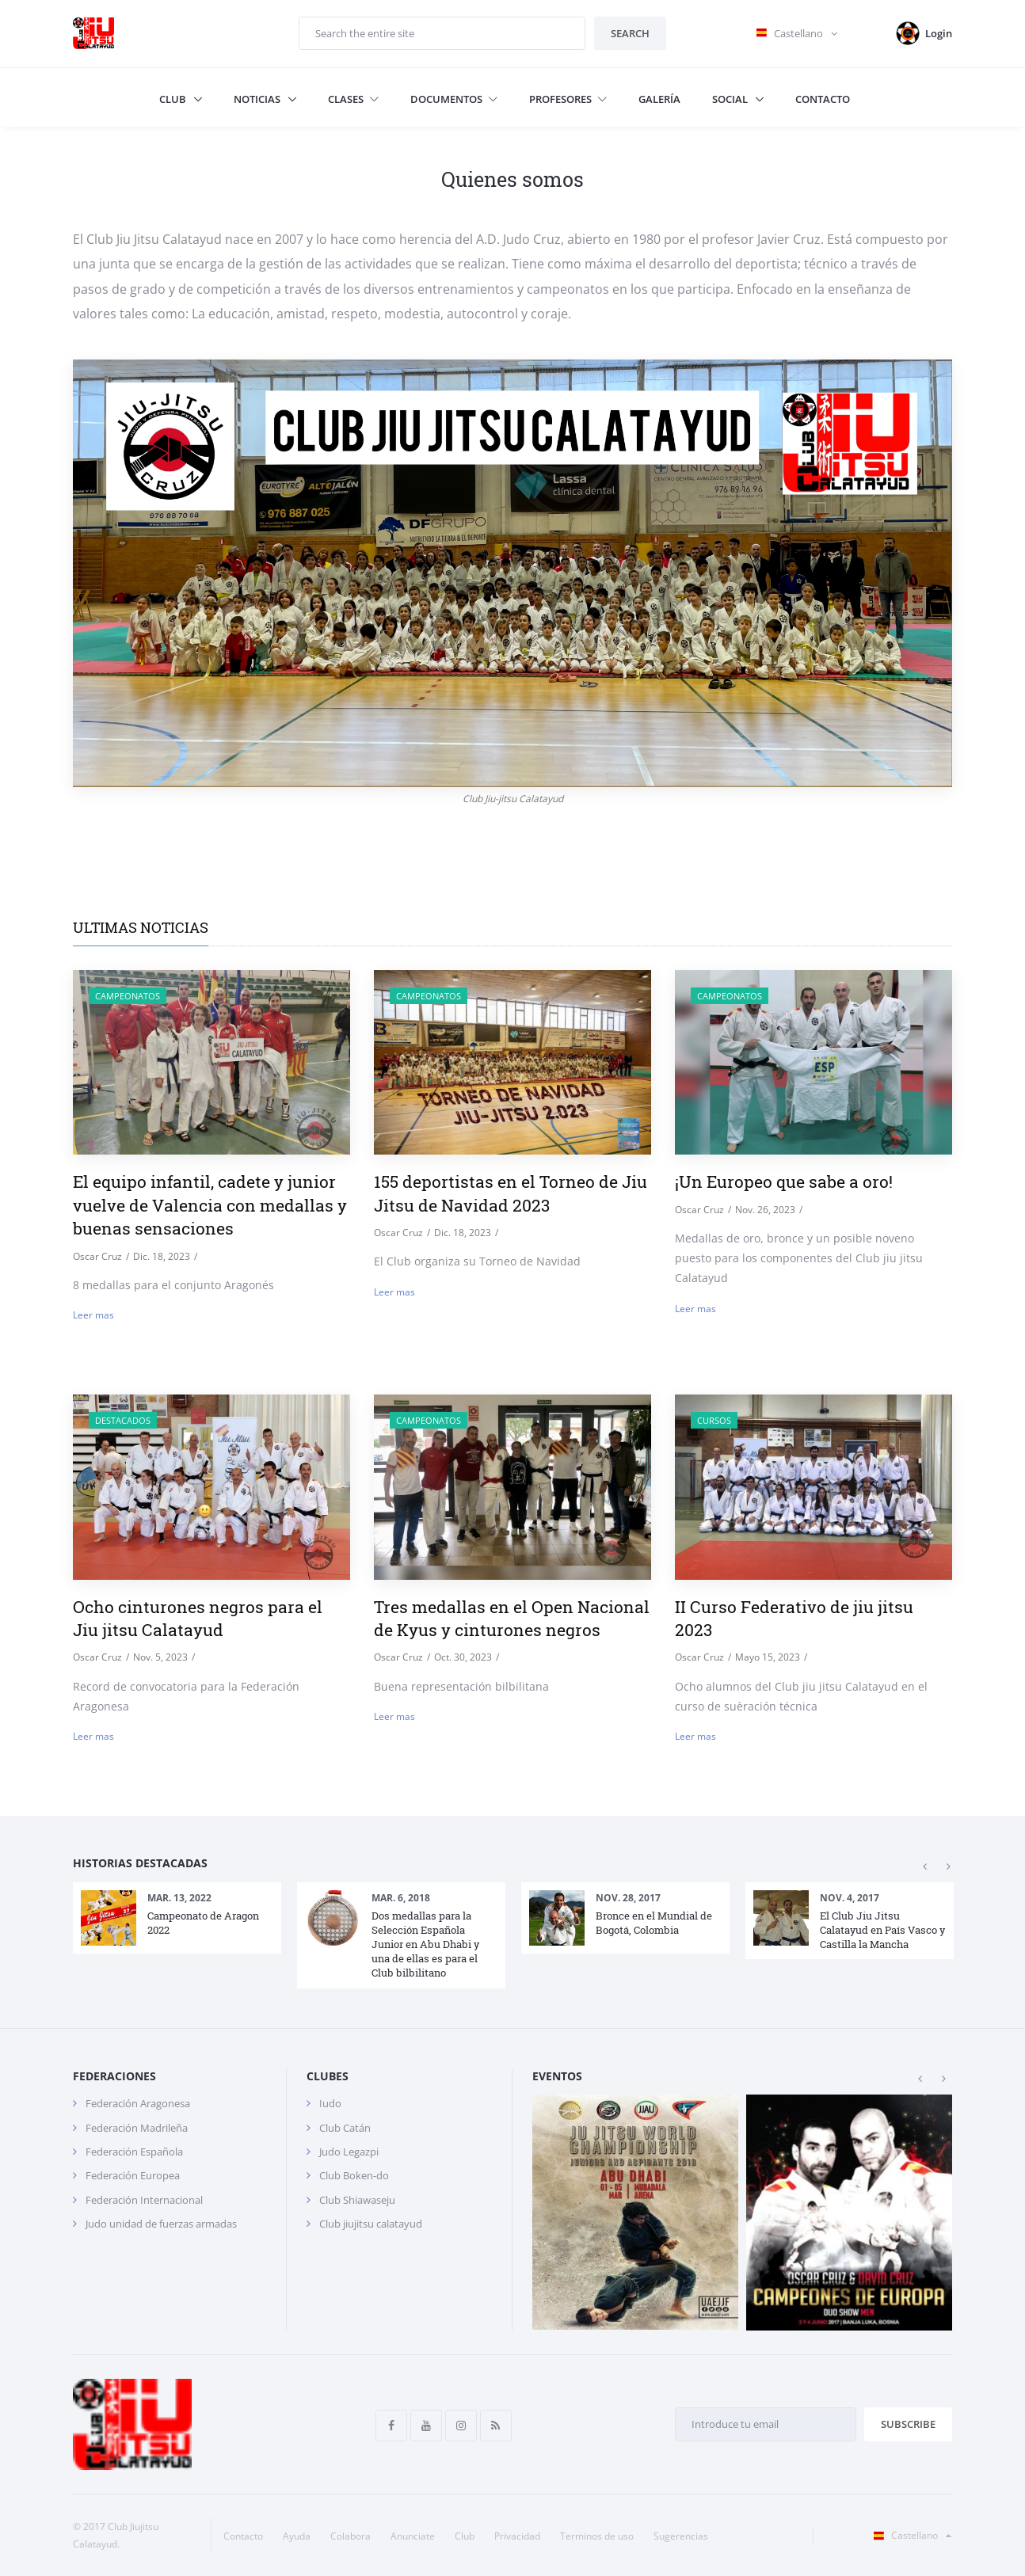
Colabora (350, 2536)
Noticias (258, 99)
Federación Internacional (144, 2200)
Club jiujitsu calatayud (370, 2223)
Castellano (909, 2535)
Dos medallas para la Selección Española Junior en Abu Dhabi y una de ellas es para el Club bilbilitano (425, 1944)
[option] (177, 1918)
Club (174, 99)
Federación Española (134, 2151)
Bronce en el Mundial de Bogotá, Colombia (654, 1922)
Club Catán (345, 2128)
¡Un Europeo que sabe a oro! (784, 1181)
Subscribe (908, 2424)
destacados (123, 1420)
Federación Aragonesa (138, 2103)
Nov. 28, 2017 (628, 1897)
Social (731, 99)
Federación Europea (133, 2175)
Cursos (714, 1420)
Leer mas (93, 1315)
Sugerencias (680, 2536)
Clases (353, 99)
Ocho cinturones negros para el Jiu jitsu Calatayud (197, 1618)
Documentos (453, 99)
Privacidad (517, 2536)
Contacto (822, 99)
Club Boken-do (354, 2175)
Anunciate (413, 2536)
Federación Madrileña (137, 2128)
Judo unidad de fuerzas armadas (161, 2223)
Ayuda (297, 2536)
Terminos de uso (597, 2536)
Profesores (568, 99)
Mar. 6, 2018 (401, 1897)
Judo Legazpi (349, 2151)
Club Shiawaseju (357, 2200)
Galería (659, 99)
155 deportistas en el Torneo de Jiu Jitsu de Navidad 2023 (510, 1193)
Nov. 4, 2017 (849, 1897)
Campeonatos (127, 996)
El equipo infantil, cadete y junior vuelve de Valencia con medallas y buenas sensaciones (210, 1204)
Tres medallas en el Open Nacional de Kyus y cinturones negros (512, 1618)
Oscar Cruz (97, 1256)
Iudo (330, 2103)
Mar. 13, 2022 (179, 1897)
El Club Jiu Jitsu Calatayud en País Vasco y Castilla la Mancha (882, 1929)
